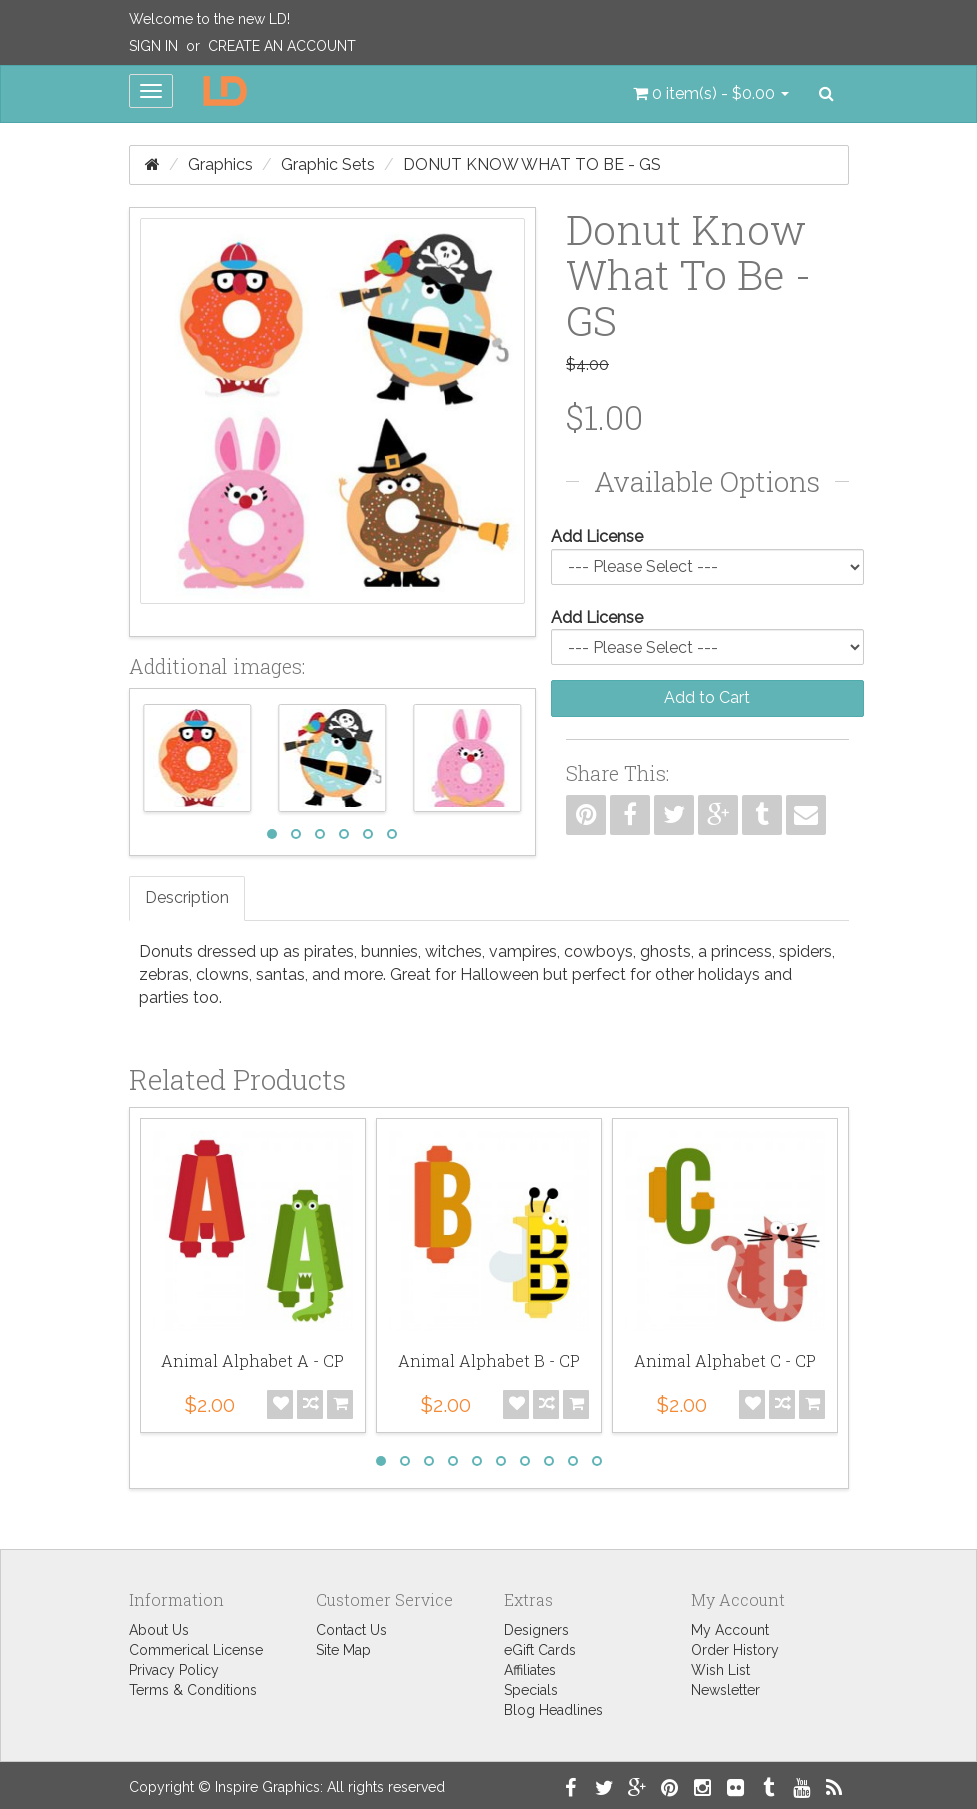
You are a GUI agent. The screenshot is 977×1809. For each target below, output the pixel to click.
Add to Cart (707, 697)
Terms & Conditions (193, 1690)
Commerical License (196, 1650)
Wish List (720, 1670)
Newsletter (725, 1690)
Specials (531, 1690)
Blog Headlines (553, 1710)
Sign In (153, 46)
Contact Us (351, 1630)
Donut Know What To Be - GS (532, 164)
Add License (597, 536)
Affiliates (530, 1670)
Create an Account (282, 46)
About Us (159, 1630)
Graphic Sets (328, 164)
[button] (711, 94)
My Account (730, 1630)
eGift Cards (540, 1650)
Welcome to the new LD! (209, 19)
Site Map (343, 1650)
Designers (536, 1630)
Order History (735, 1650)
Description (187, 897)
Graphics (220, 164)
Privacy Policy (174, 1670)
